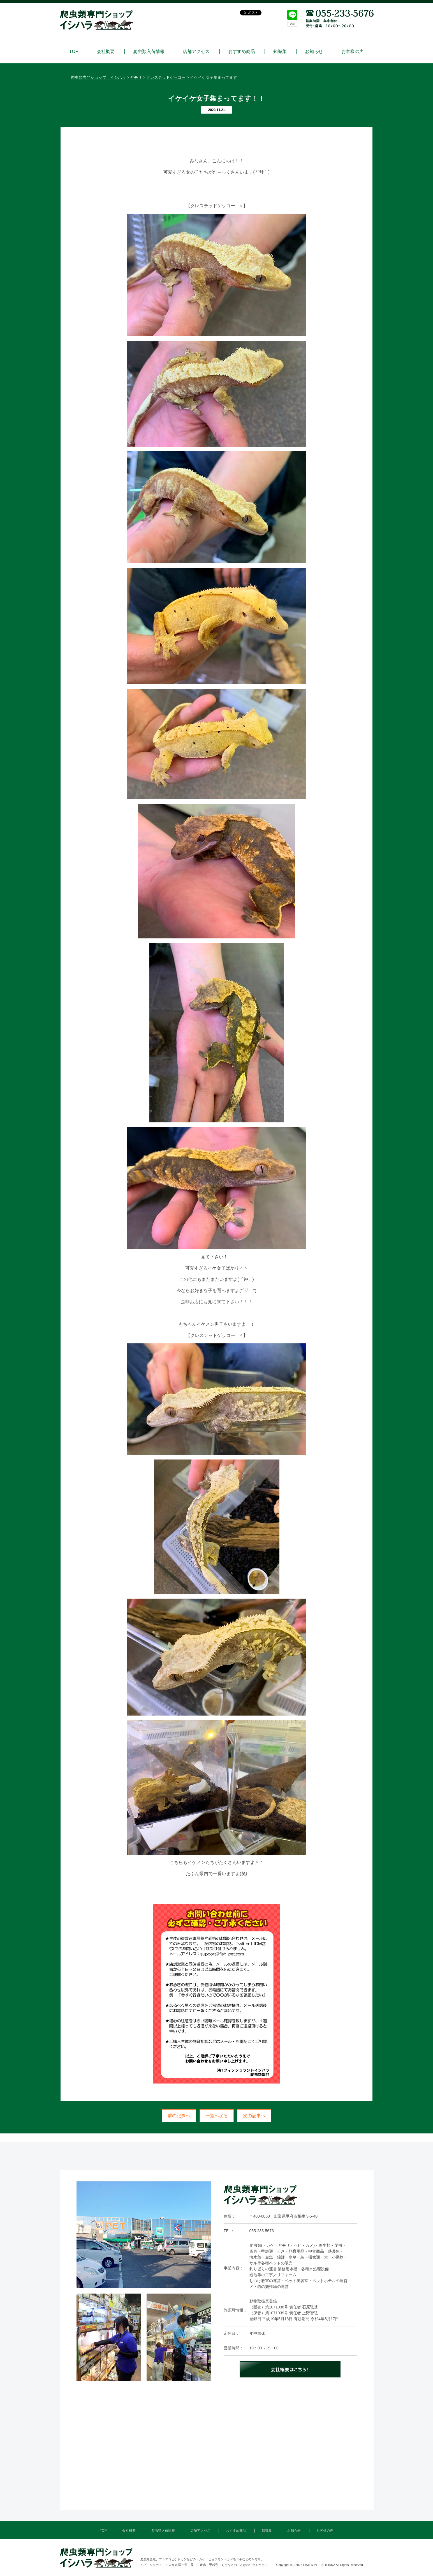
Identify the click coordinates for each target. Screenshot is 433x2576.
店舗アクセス (196, 51)
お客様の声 (352, 51)
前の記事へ (179, 2115)
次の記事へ (254, 2115)
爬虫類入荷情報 (149, 51)
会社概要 (106, 51)
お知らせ (314, 51)
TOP (73, 51)
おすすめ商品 (241, 51)
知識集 (280, 51)
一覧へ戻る (216, 2115)
